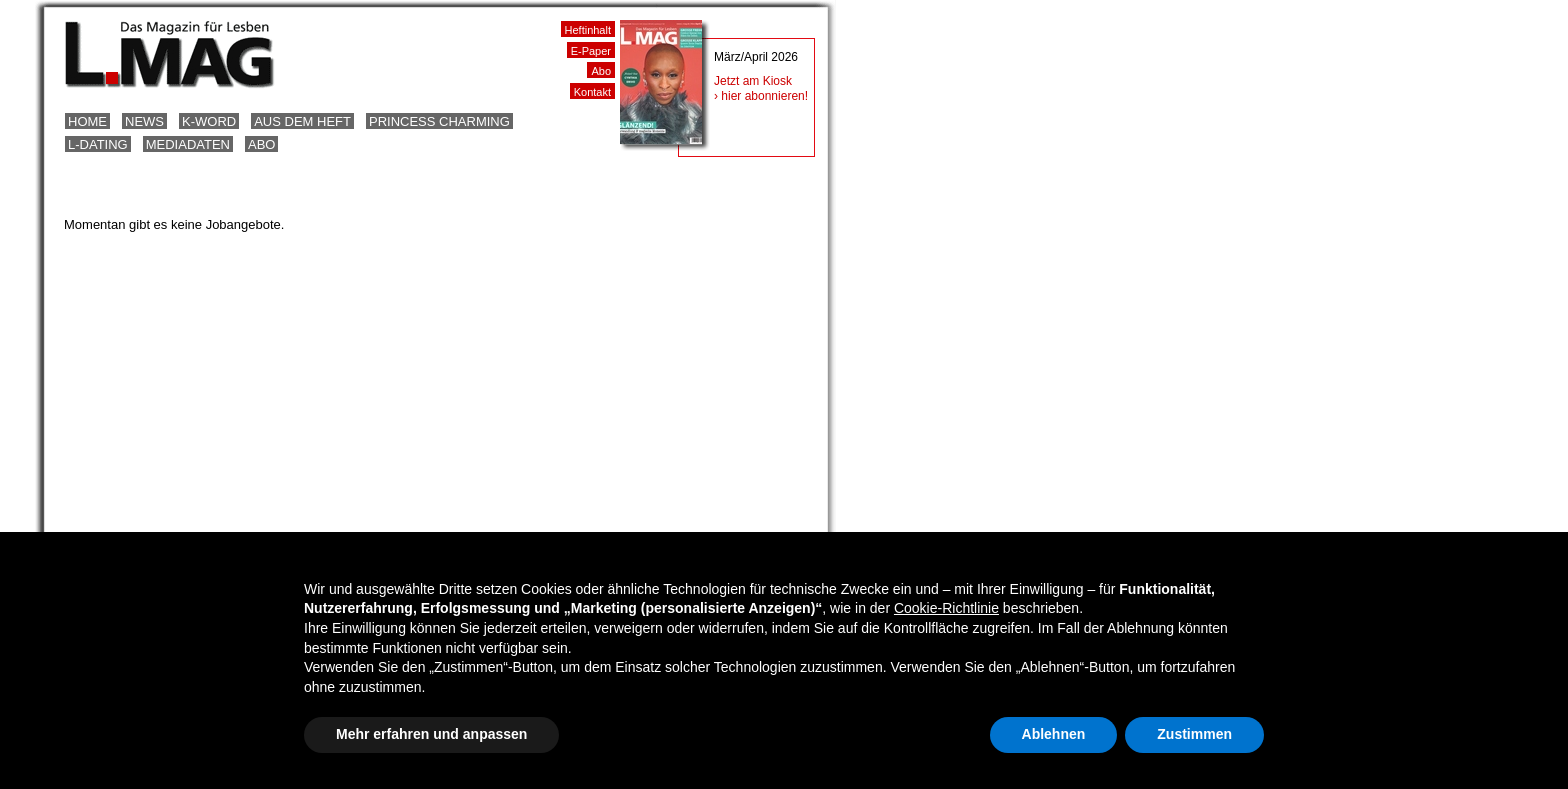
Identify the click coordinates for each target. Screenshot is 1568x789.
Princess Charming (439, 121)
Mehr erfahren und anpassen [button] (431, 734)
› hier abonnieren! (761, 96)
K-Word (209, 121)
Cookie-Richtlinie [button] (946, 608)
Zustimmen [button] (1194, 734)
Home (87, 121)
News (144, 121)
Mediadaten (188, 144)
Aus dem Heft (302, 121)
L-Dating (98, 144)
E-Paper (591, 51)
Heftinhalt (588, 30)
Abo (261, 144)
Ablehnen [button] (1054, 734)
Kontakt (592, 92)
